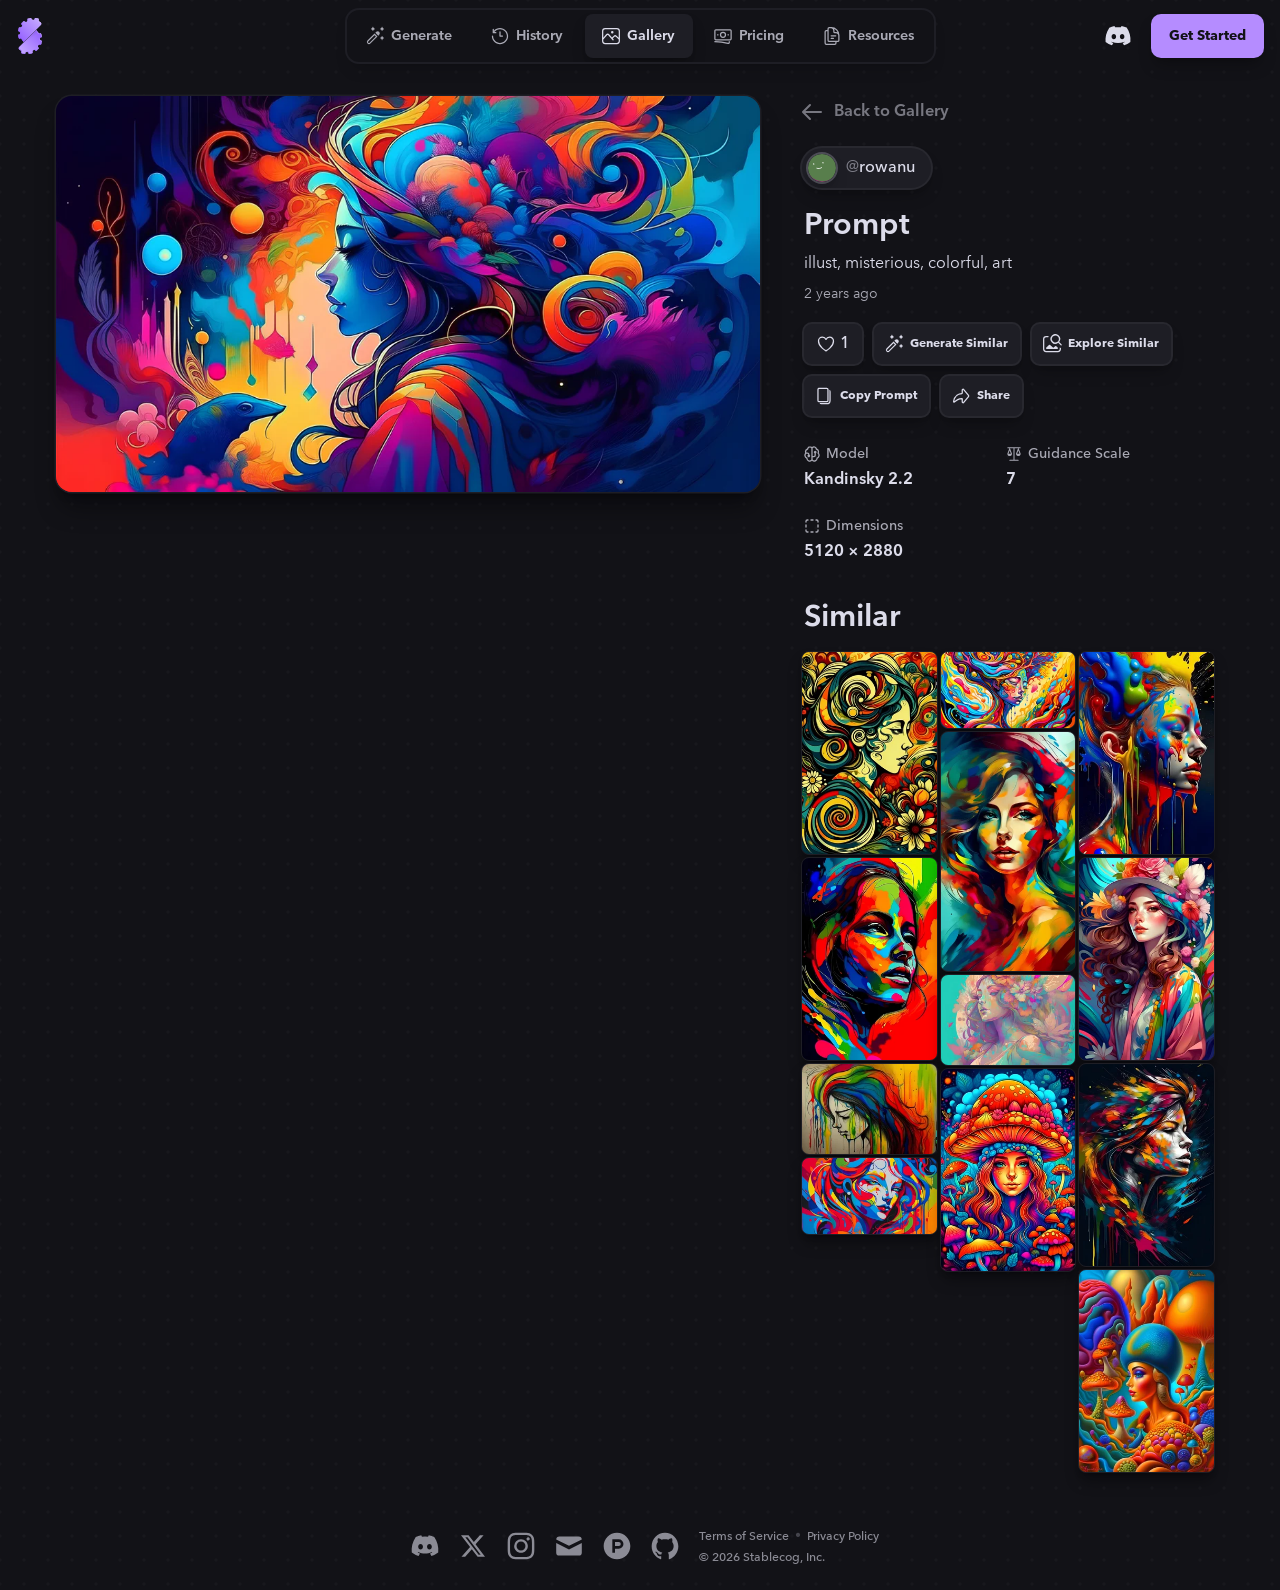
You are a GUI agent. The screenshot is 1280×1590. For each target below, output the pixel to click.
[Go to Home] (30, 36)
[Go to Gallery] (639, 36)
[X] (473, 1546)
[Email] (569, 1546)
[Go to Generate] (409, 36)
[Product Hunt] (617, 1546)
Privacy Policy (843, 1536)
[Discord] (1118, 36)
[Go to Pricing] (749, 36)
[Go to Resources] (869, 36)
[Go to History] (527, 36)
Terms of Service (744, 1536)
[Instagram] (521, 1546)
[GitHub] (665, 1546)
